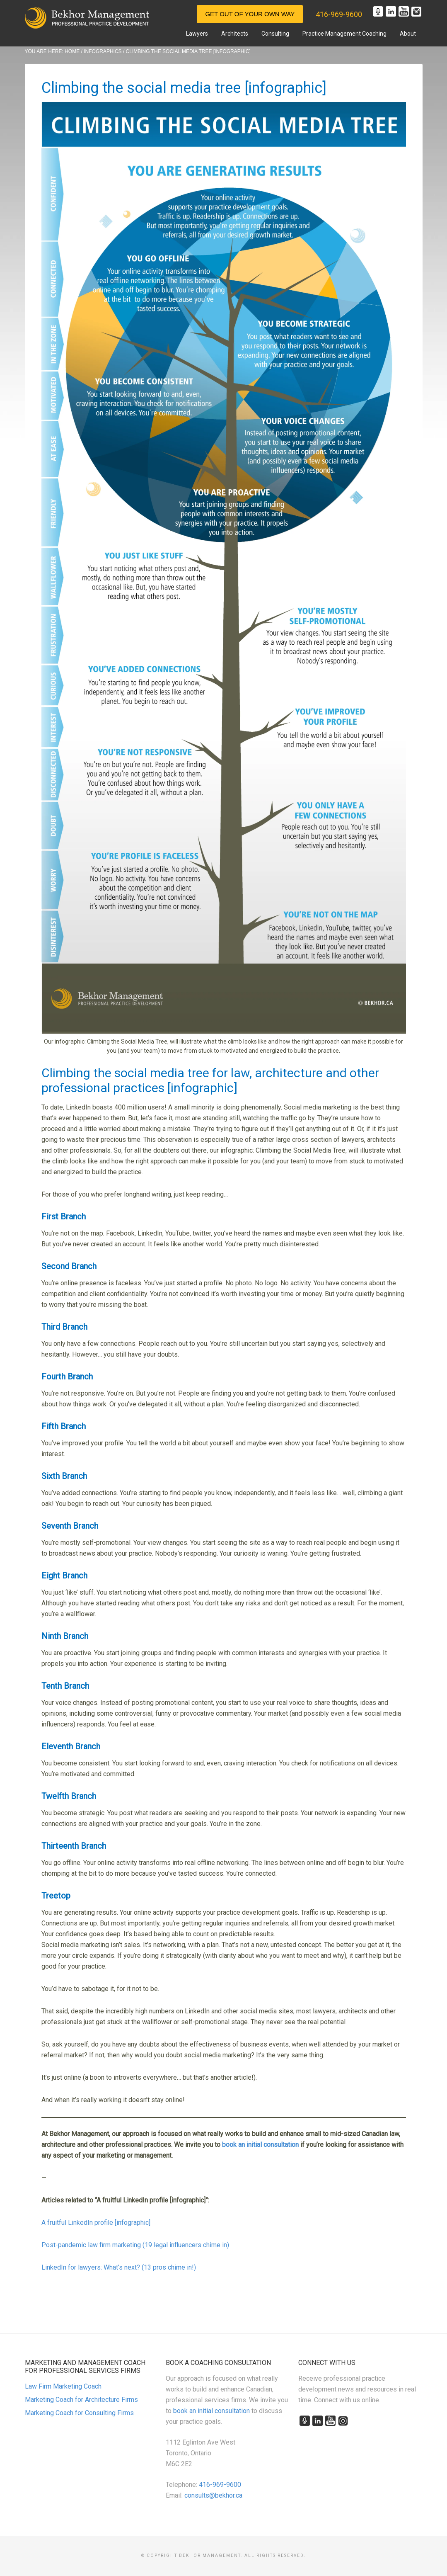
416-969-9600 (339, 14)
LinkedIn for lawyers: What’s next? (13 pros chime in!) (118, 2267)
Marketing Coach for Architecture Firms (81, 2400)
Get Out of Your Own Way (250, 13)
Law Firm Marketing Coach (63, 2386)
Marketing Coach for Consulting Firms (79, 2413)
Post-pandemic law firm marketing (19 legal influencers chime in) (135, 2245)
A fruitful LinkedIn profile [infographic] (95, 2222)
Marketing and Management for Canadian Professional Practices (87, 18)
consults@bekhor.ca (213, 2495)
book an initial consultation (211, 2411)
